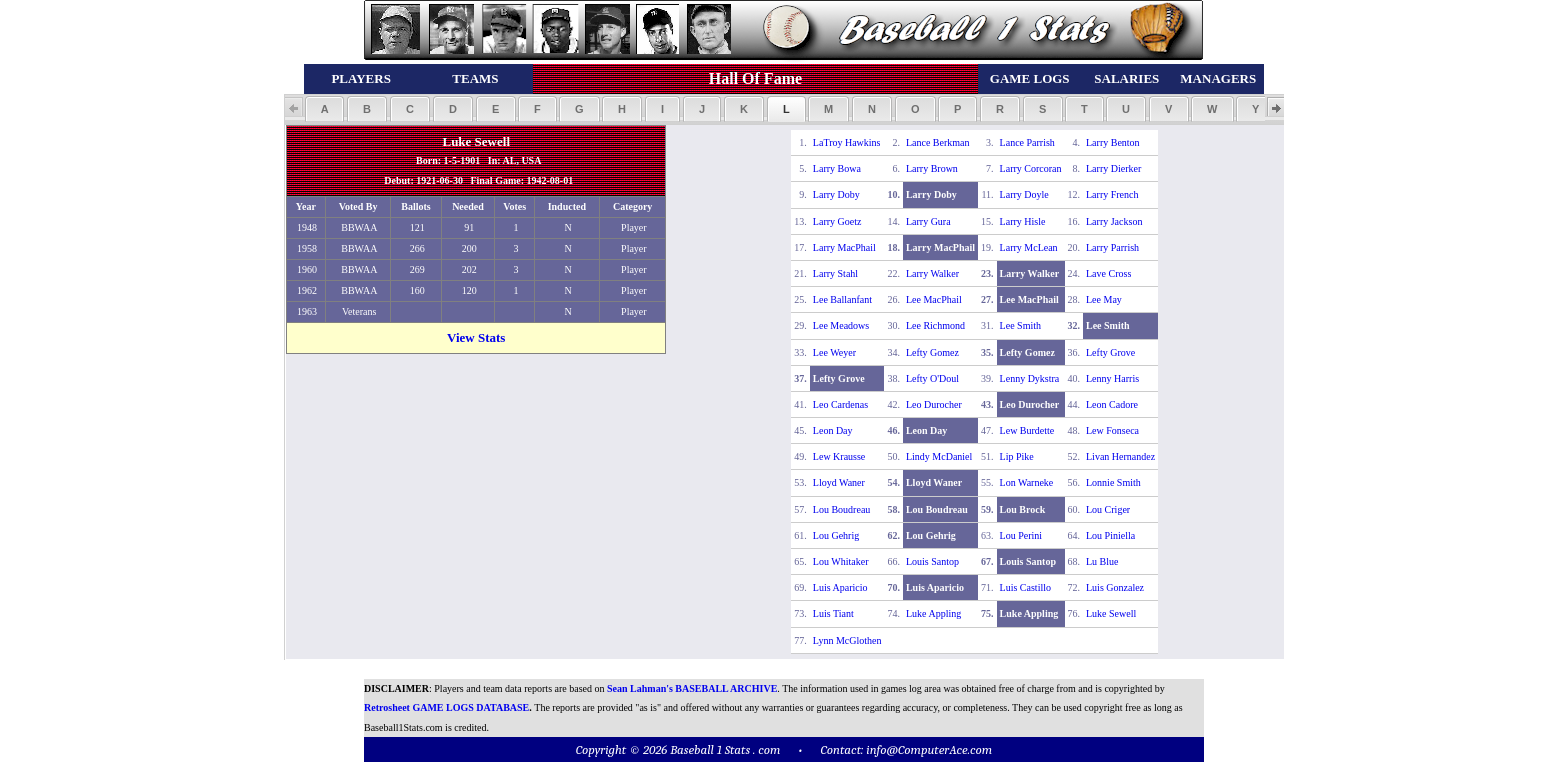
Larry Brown (932, 168)
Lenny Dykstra (1030, 378)
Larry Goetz (837, 221)
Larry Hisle (1023, 221)
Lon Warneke (1027, 482)
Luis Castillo (1025, 587)
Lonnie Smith (1113, 482)
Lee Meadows (841, 325)
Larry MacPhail (844, 247)
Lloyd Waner (839, 482)
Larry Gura (928, 221)
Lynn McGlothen (847, 640)
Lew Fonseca (1112, 430)
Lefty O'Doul (932, 378)
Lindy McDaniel (939, 456)
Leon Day (833, 430)
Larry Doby (836, 194)
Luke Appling (933, 613)
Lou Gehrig (836, 535)
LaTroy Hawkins (847, 142)
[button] (324, 109)
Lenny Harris (1112, 378)
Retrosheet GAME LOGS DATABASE (446, 707)
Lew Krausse (839, 456)
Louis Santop (932, 561)
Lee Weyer (834, 352)
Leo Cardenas (840, 404)
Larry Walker (932, 273)
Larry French (1112, 194)
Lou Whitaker (841, 561)
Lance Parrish (1027, 142)
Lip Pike (1017, 456)
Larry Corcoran (1031, 168)
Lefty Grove (1110, 352)
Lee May (1104, 299)
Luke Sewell (1111, 613)
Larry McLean (1029, 247)
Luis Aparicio (840, 587)
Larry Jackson (1114, 221)
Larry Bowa (837, 168)
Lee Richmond (935, 325)
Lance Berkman (938, 142)
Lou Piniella (1110, 535)
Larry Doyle (1024, 194)
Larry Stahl (835, 273)
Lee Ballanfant (842, 299)
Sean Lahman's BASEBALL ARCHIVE (692, 688)
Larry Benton (1113, 142)
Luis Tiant (833, 613)
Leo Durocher (934, 404)
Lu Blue (1102, 561)
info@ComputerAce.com (929, 749)
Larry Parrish (1112, 247)
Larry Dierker (1113, 168)
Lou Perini (1021, 535)
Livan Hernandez (1120, 456)
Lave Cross (1108, 273)
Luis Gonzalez (1115, 587)
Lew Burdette (1027, 430)
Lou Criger (1108, 509)
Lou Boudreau (842, 509)
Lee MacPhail (934, 299)
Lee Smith (1020, 325)
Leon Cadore (1112, 404)
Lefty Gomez (932, 352)
